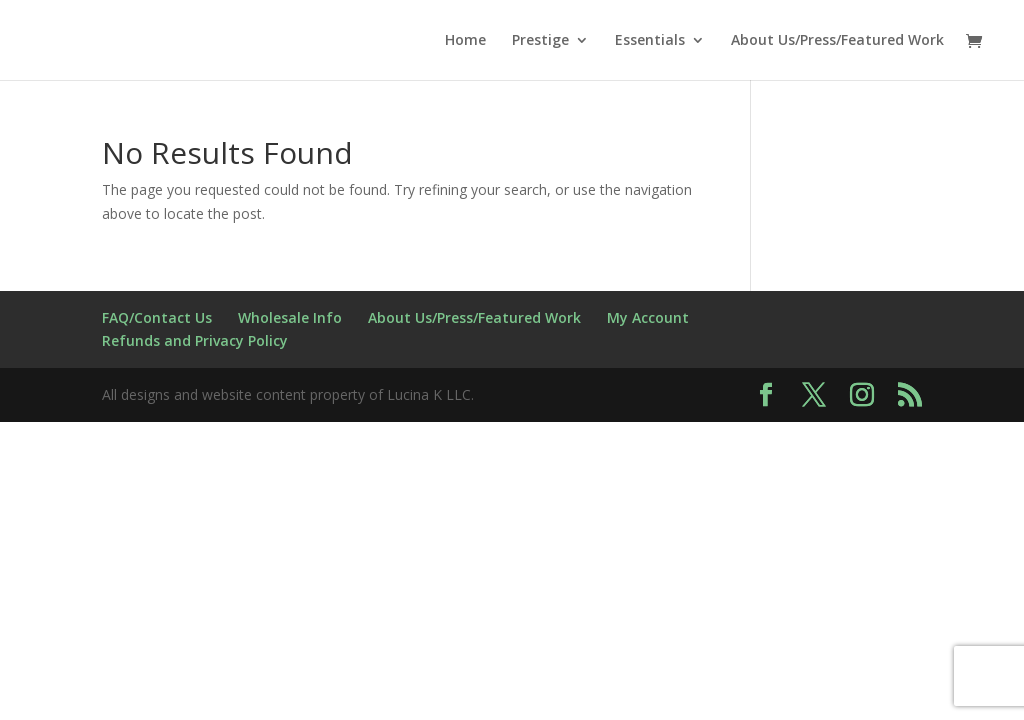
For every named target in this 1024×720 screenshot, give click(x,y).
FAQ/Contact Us (157, 317)
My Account (648, 317)
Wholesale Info (290, 317)
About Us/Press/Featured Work (837, 41)
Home (465, 41)
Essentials (650, 41)
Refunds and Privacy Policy (195, 340)
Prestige (540, 41)
